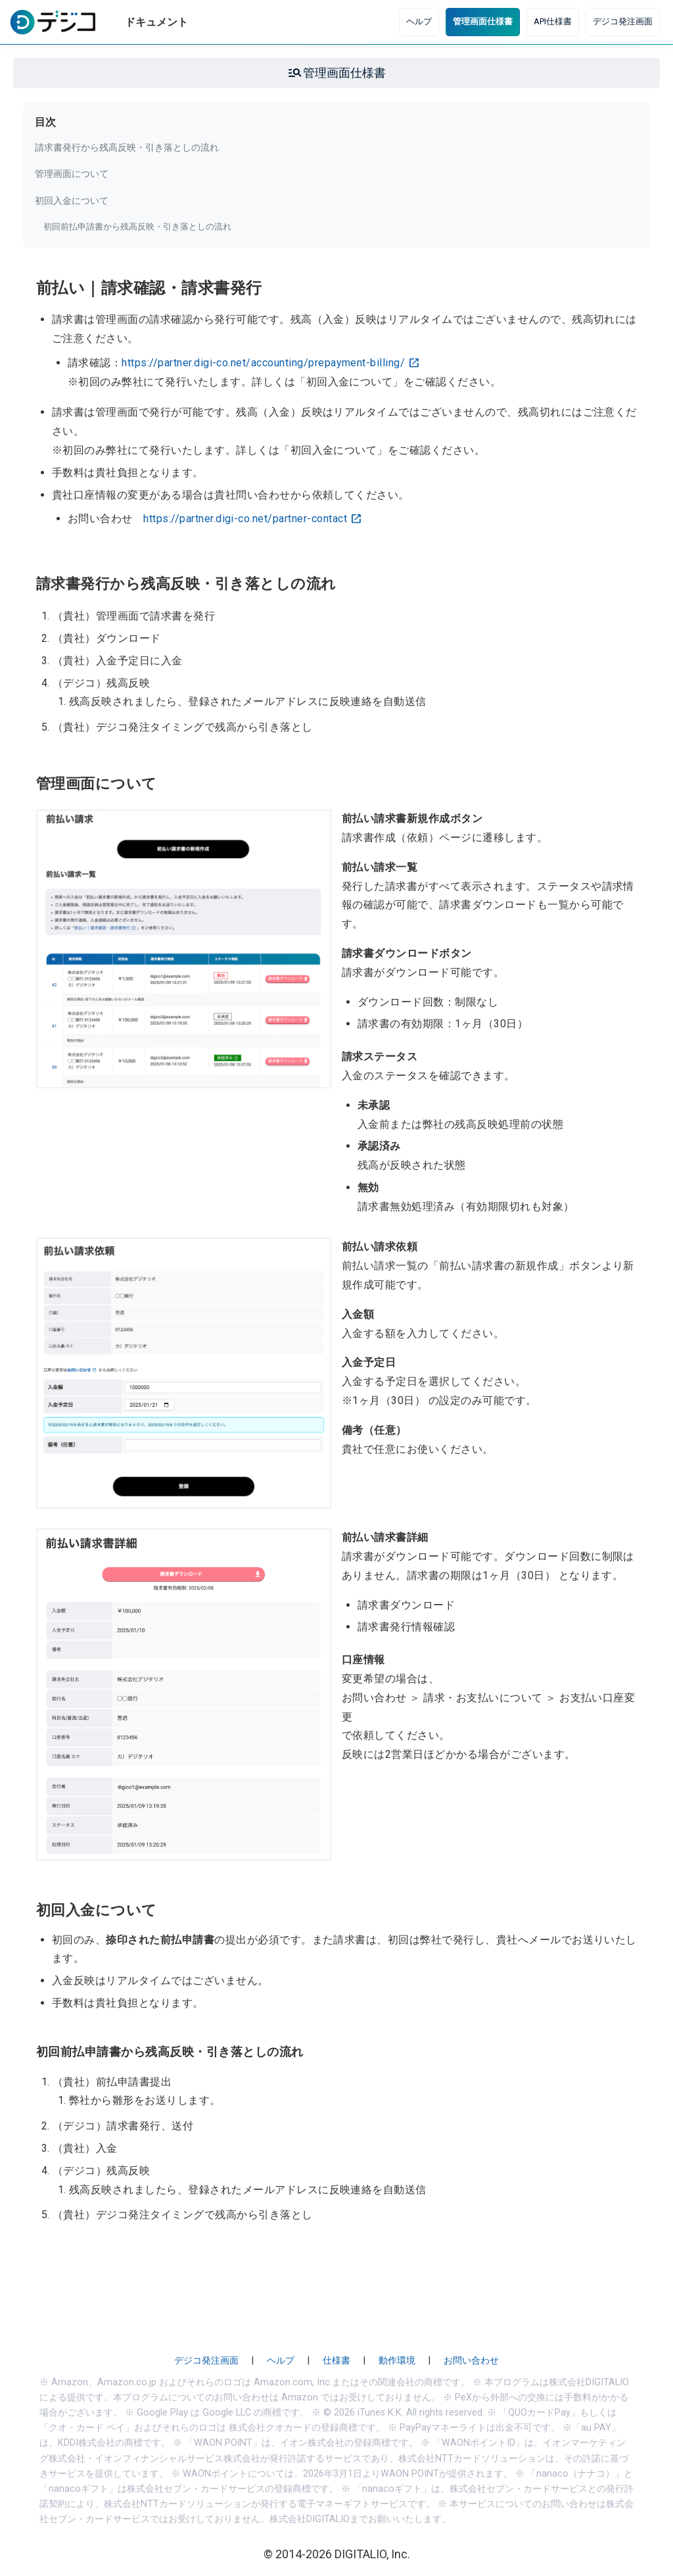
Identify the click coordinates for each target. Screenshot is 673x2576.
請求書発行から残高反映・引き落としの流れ (127, 147)
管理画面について (71, 173)
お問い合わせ (471, 2360)
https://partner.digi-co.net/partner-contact (245, 518)
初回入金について (71, 200)
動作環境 (397, 2360)
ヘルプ (419, 21)
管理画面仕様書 (483, 21)
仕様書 (336, 2360)
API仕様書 (553, 21)
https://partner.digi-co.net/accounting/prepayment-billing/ (263, 362)
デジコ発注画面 (623, 21)
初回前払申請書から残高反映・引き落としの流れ (137, 226)
